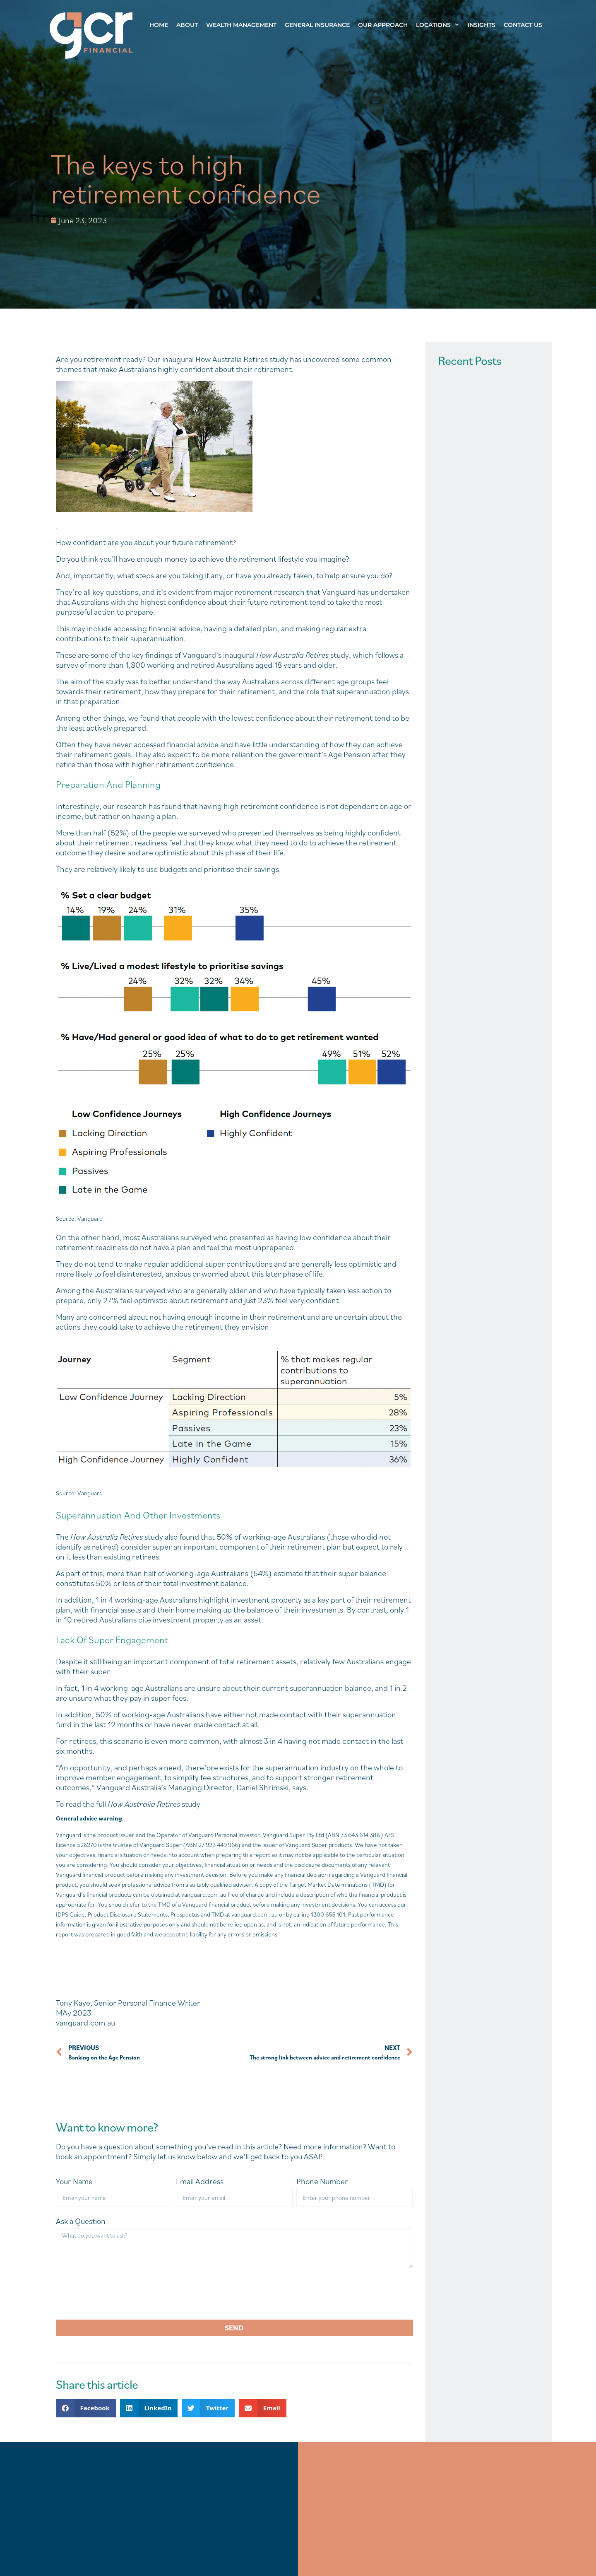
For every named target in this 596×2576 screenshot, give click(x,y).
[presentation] (119, 2294)
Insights (481, 25)
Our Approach (383, 25)
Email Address (199, 2181)
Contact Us (523, 25)
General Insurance (317, 25)
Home (158, 25)
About (187, 25)
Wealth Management (241, 25)
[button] (86, 2408)
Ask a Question (81, 2221)
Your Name (74, 2181)
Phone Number (322, 2181)
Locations (440, 24)
